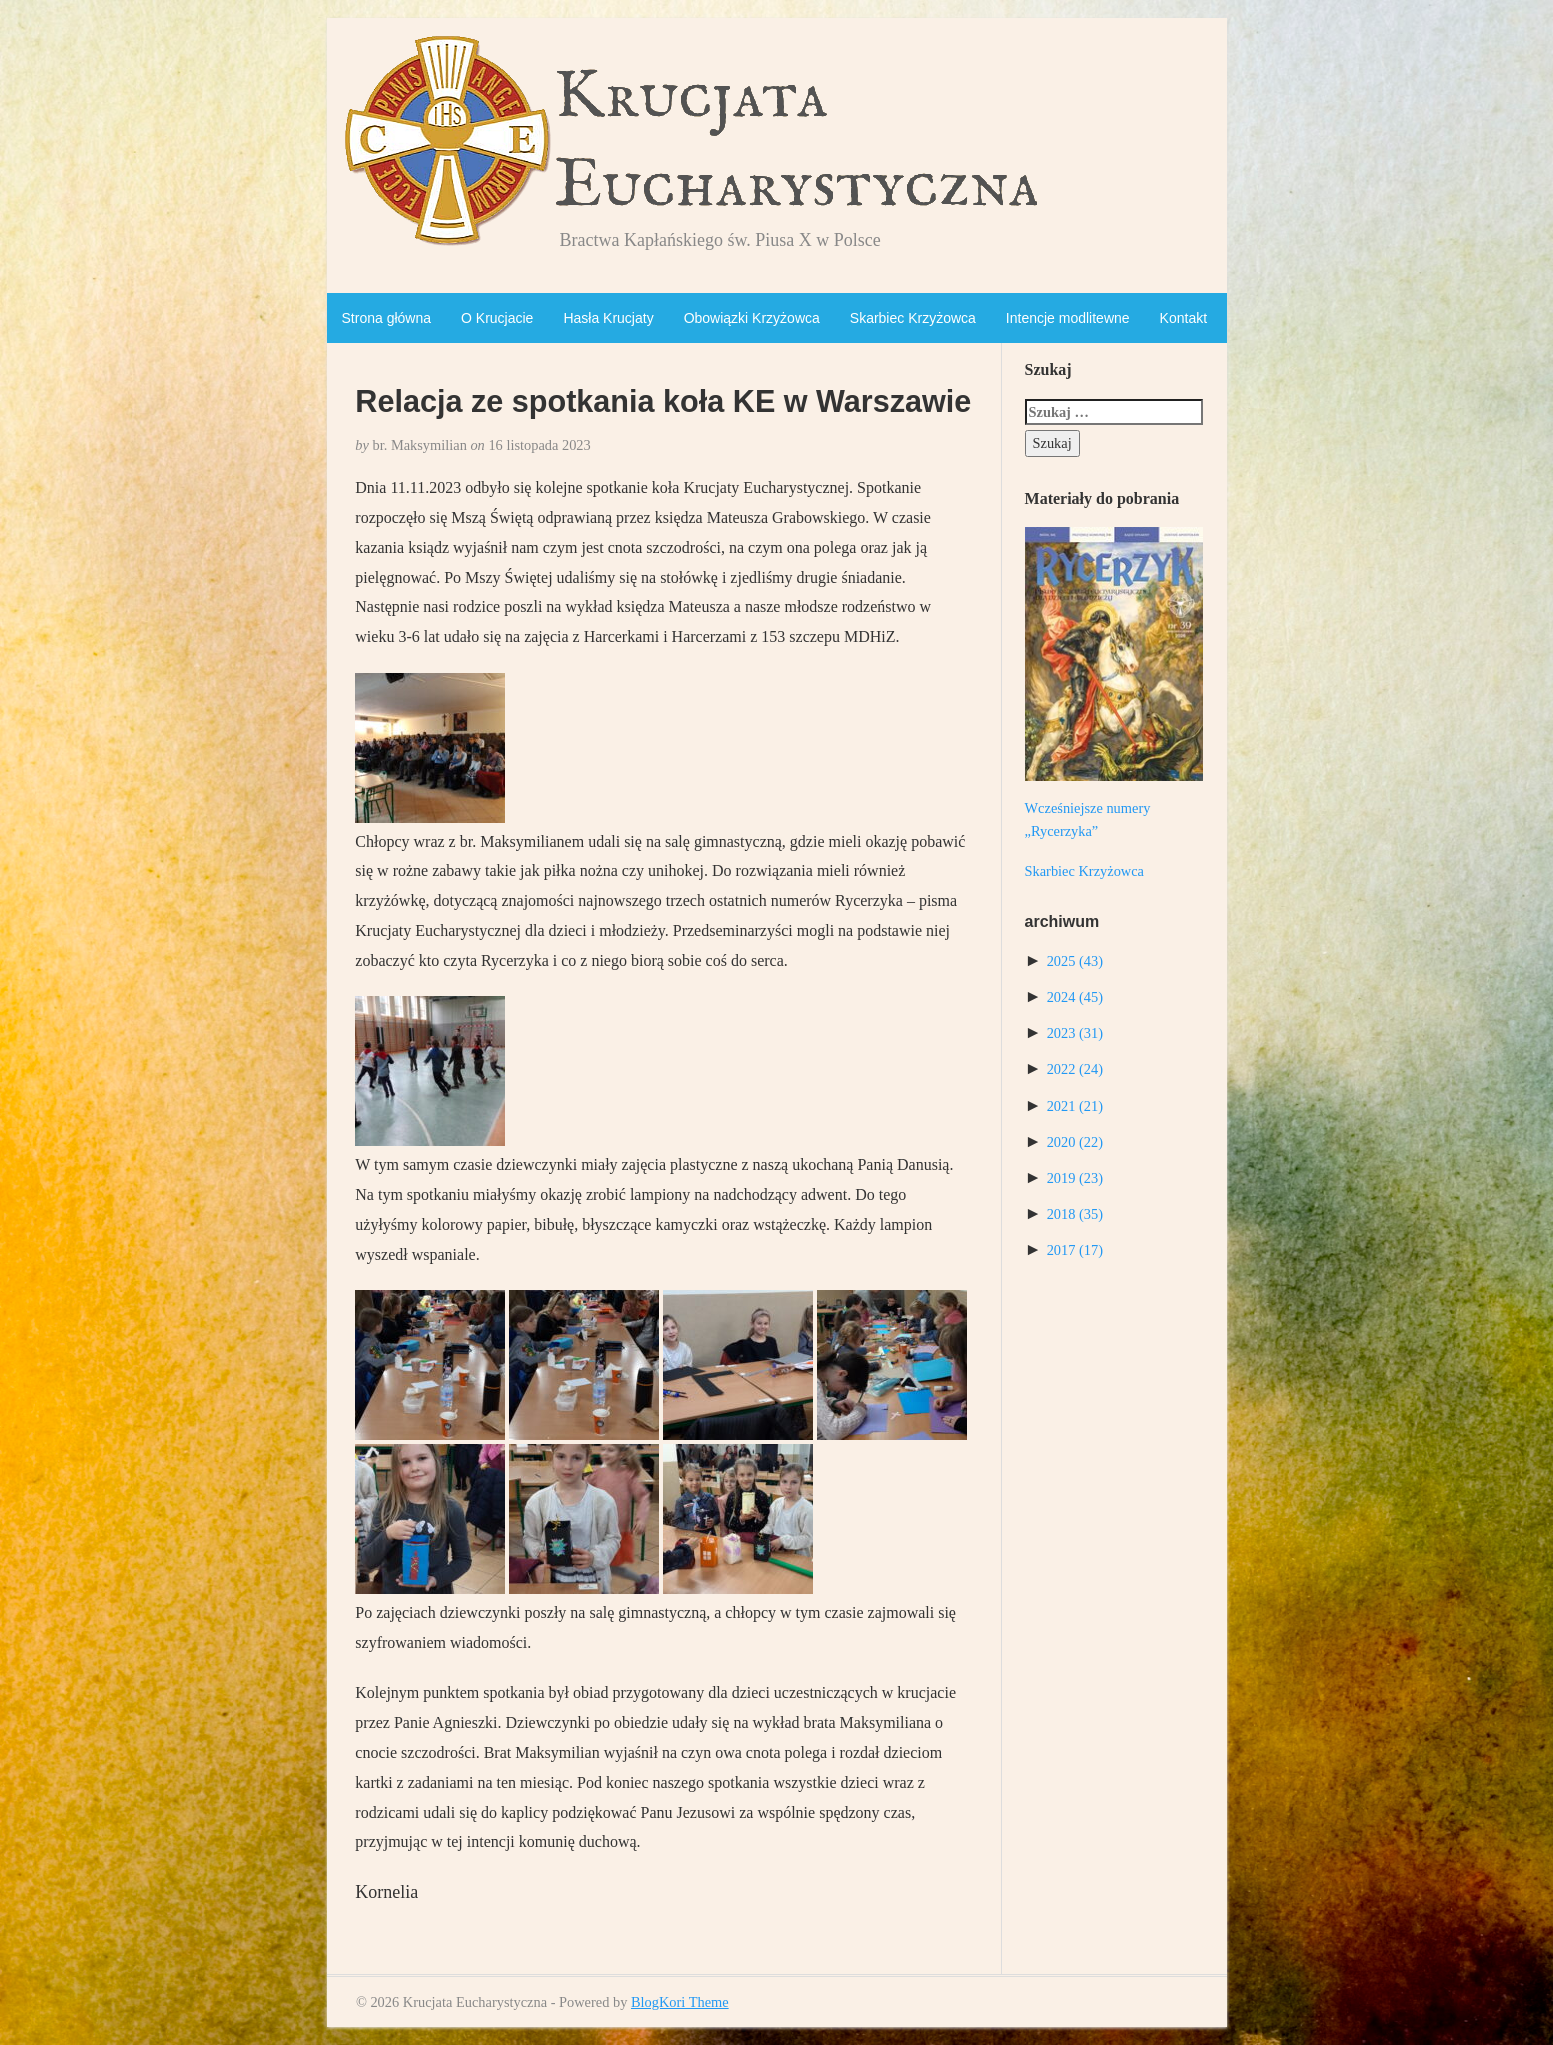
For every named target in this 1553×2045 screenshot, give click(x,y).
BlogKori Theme (680, 2002)
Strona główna (387, 318)
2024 (1075, 997)
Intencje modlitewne (1068, 318)
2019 (1075, 1178)
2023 (1075, 1033)
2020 (1075, 1142)
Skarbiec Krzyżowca (913, 318)
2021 (1075, 1106)
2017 (1075, 1250)
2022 (1075, 1069)
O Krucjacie (497, 318)
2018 (1075, 1214)
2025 (1075, 961)
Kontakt (1183, 318)
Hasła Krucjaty (608, 318)
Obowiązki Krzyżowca (752, 318)
